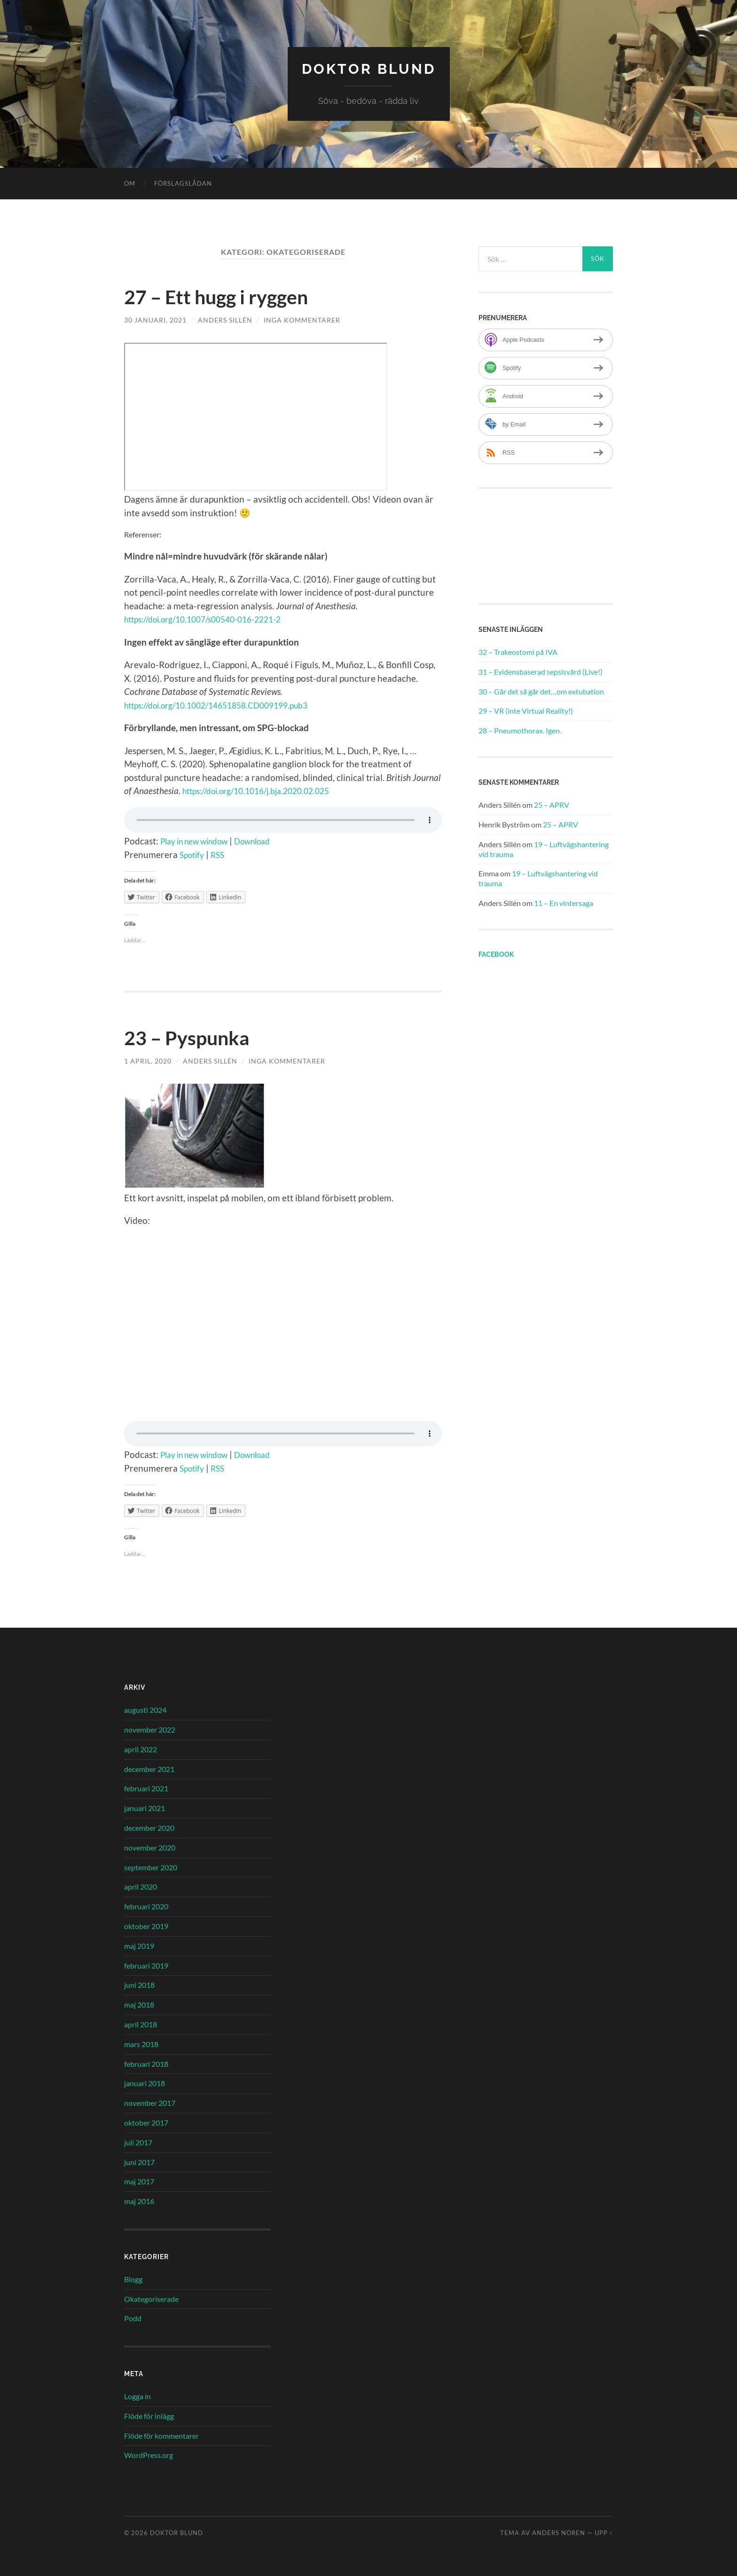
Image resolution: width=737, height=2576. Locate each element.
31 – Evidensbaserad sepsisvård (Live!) (540, 671)
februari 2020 (146, 1905)
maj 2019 (139, 1945)
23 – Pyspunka (193, 1036)
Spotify (193, 854)
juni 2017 (139, 2161)
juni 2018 (139, 1984)
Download (267, 840)
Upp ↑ (604, 2532)
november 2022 (149, 1729)
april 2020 (140, 1886)
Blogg (133, 2278)
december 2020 (149, 1827)
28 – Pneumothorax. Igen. (519, 729)
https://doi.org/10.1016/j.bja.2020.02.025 (264, 790)
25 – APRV (551, 804)
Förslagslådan (183, 183)
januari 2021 (144, 1807)
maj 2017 (139, 2181)
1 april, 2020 (148, 1060)
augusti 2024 (145, 1709)
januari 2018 (144, 2083)
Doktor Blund (368, 68)
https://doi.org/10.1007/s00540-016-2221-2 (212, 619)
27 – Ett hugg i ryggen (225, 295)
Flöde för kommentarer (161, 2435)
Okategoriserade (151, 2298)
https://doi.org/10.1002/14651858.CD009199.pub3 (226, 704)
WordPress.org (148, 2454)
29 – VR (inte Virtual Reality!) (525, 710)
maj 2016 (139, 2200)
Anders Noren (558, 2532)
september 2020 (150, 1866)
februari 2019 (146, 1965)
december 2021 (149, 1768)
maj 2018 (139, 2004)
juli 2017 (138, 2141)
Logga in (137, 2395)
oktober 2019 (146, 1925)
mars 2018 (141, 2043)
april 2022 (140, 1748)
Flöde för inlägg (149, 2415)
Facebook (496, 954)
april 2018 (140, 2023)
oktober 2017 (146, 2122)
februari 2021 (146, 1788)
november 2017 (149, 2102)
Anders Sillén (225, 319)
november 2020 (149, 1847)
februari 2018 (146, 2063)
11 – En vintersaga (563, 902)
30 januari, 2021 (155, 319)
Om (129, 183)
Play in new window (200, 840)
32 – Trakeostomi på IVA (517, 651)
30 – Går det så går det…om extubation (541, 690)
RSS (221, 854)
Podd (132, 2318)
